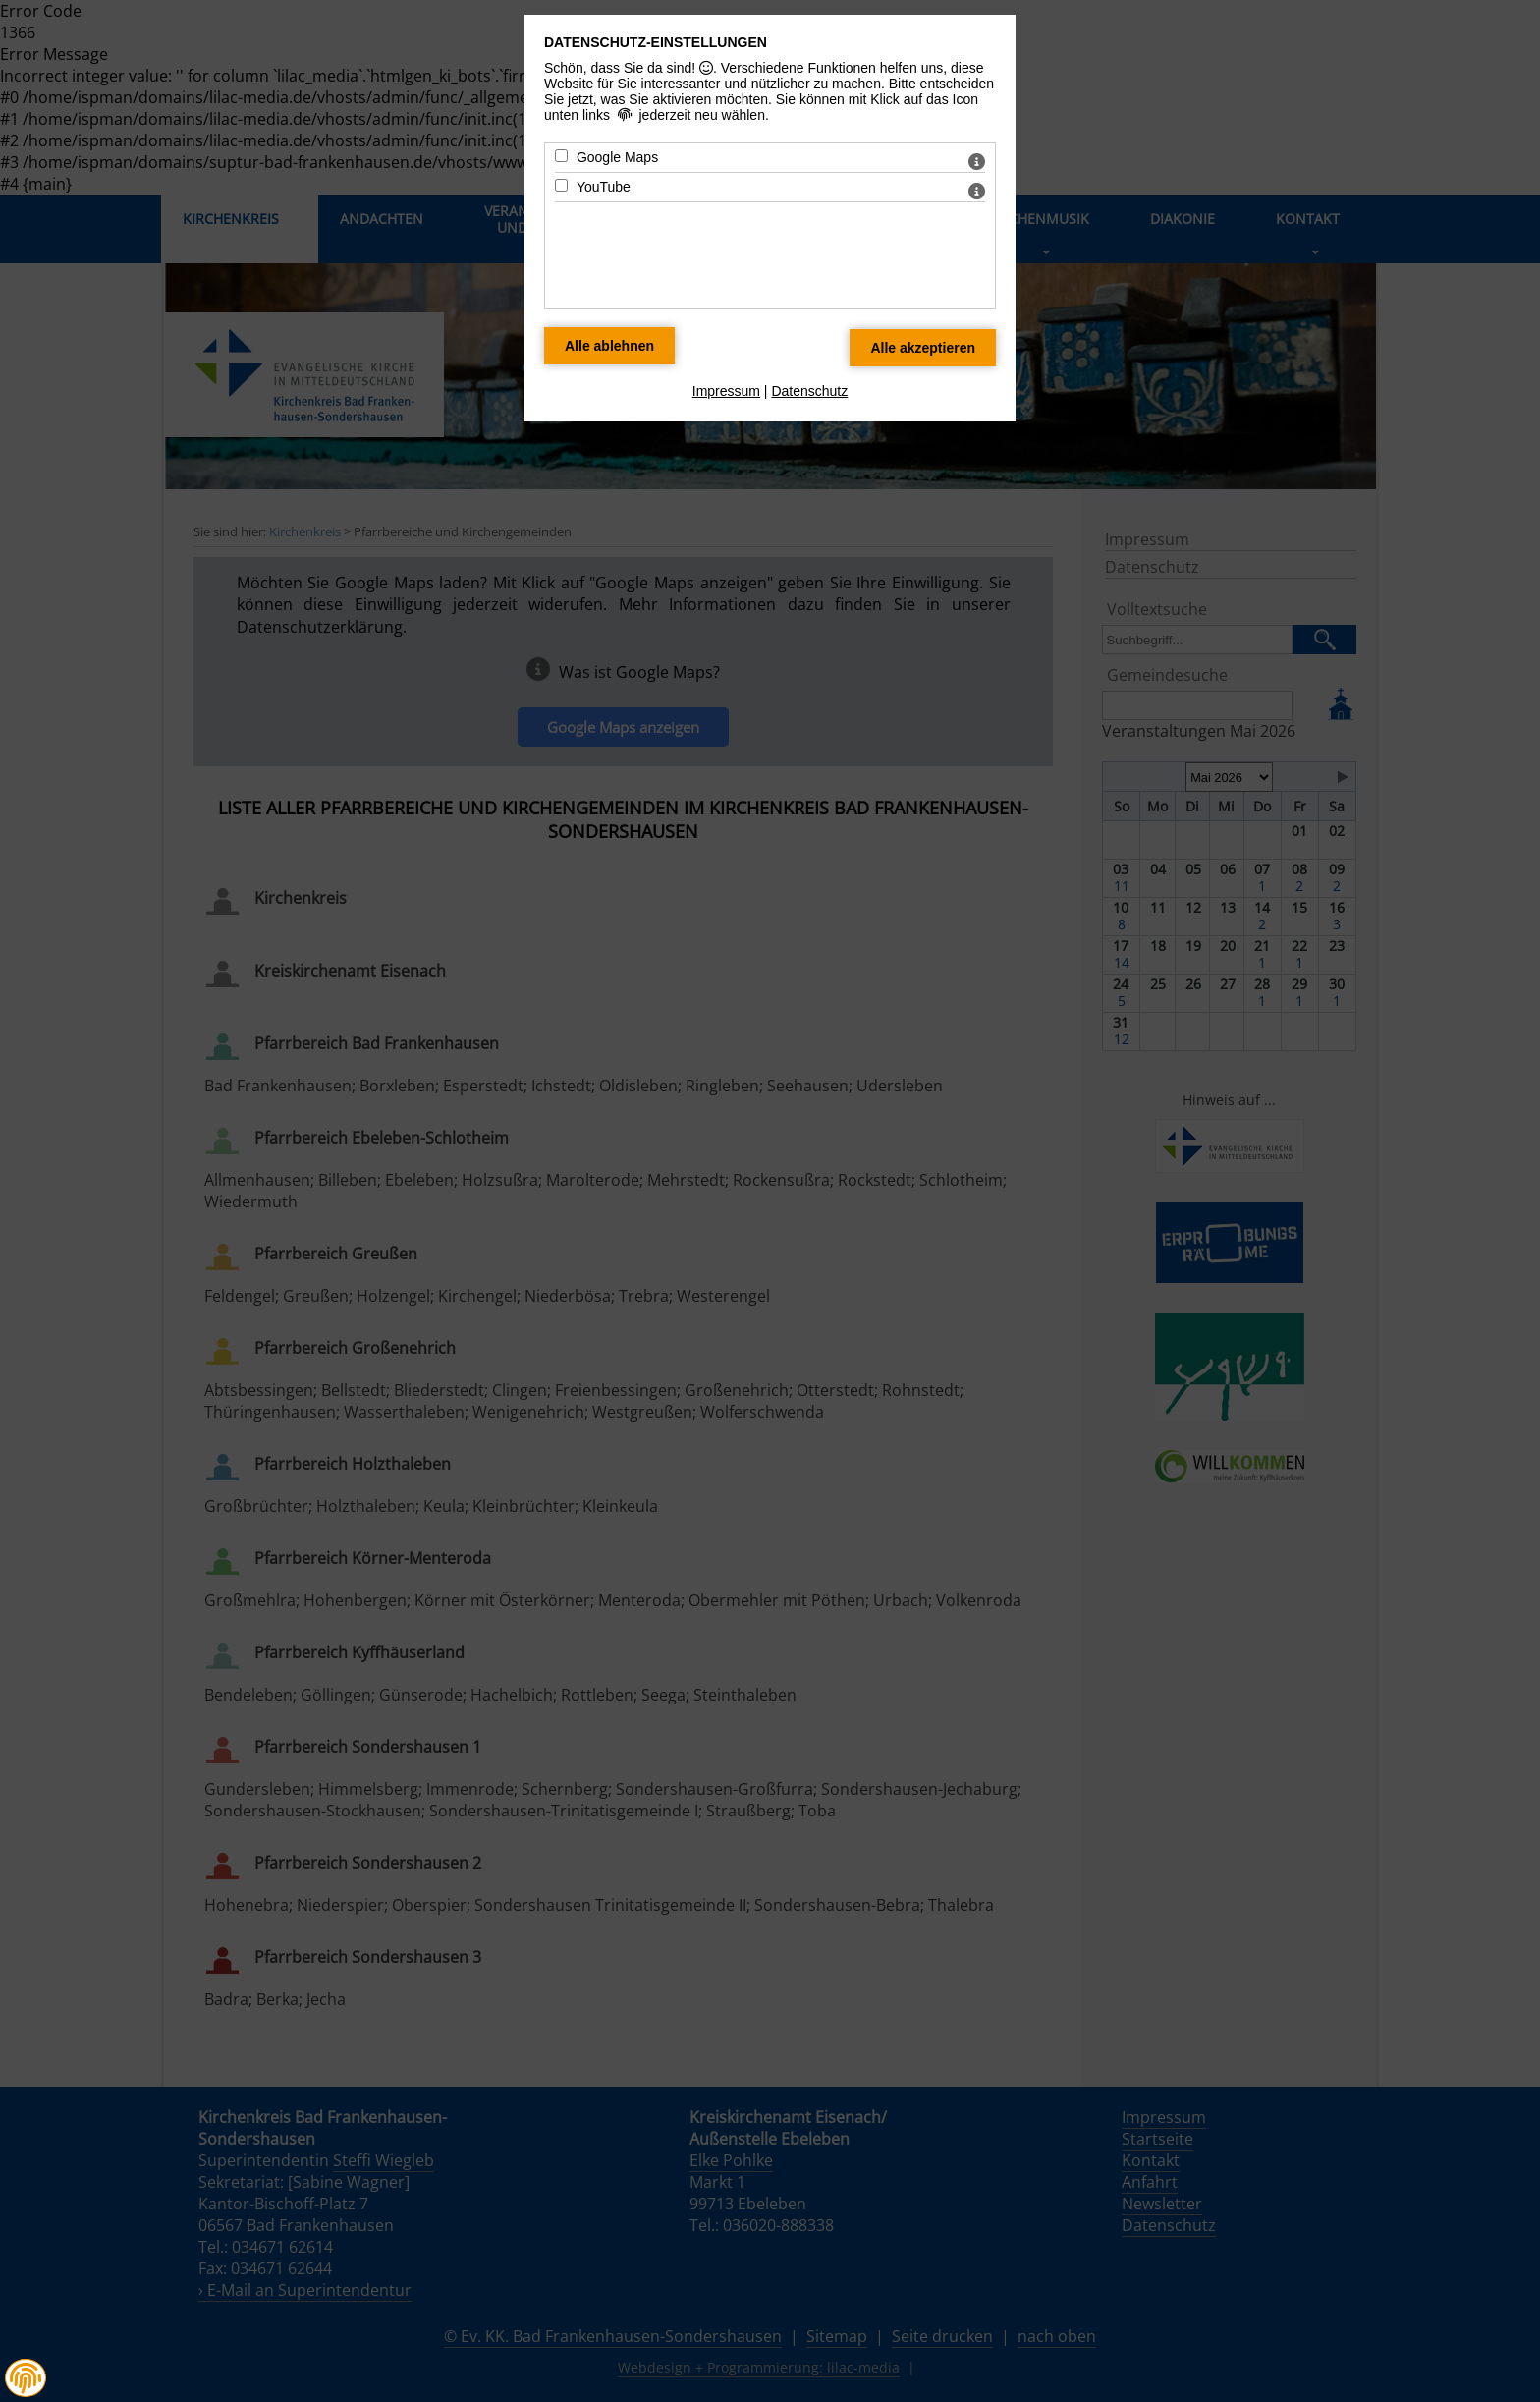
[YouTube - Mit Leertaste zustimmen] (561, 185)
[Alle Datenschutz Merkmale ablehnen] (609, 345)
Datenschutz (809, 391)
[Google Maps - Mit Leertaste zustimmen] (561, 155)
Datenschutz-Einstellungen (655, 42)
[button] (25, 2378)
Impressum (726, 391)
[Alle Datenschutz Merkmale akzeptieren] (923, 347)
